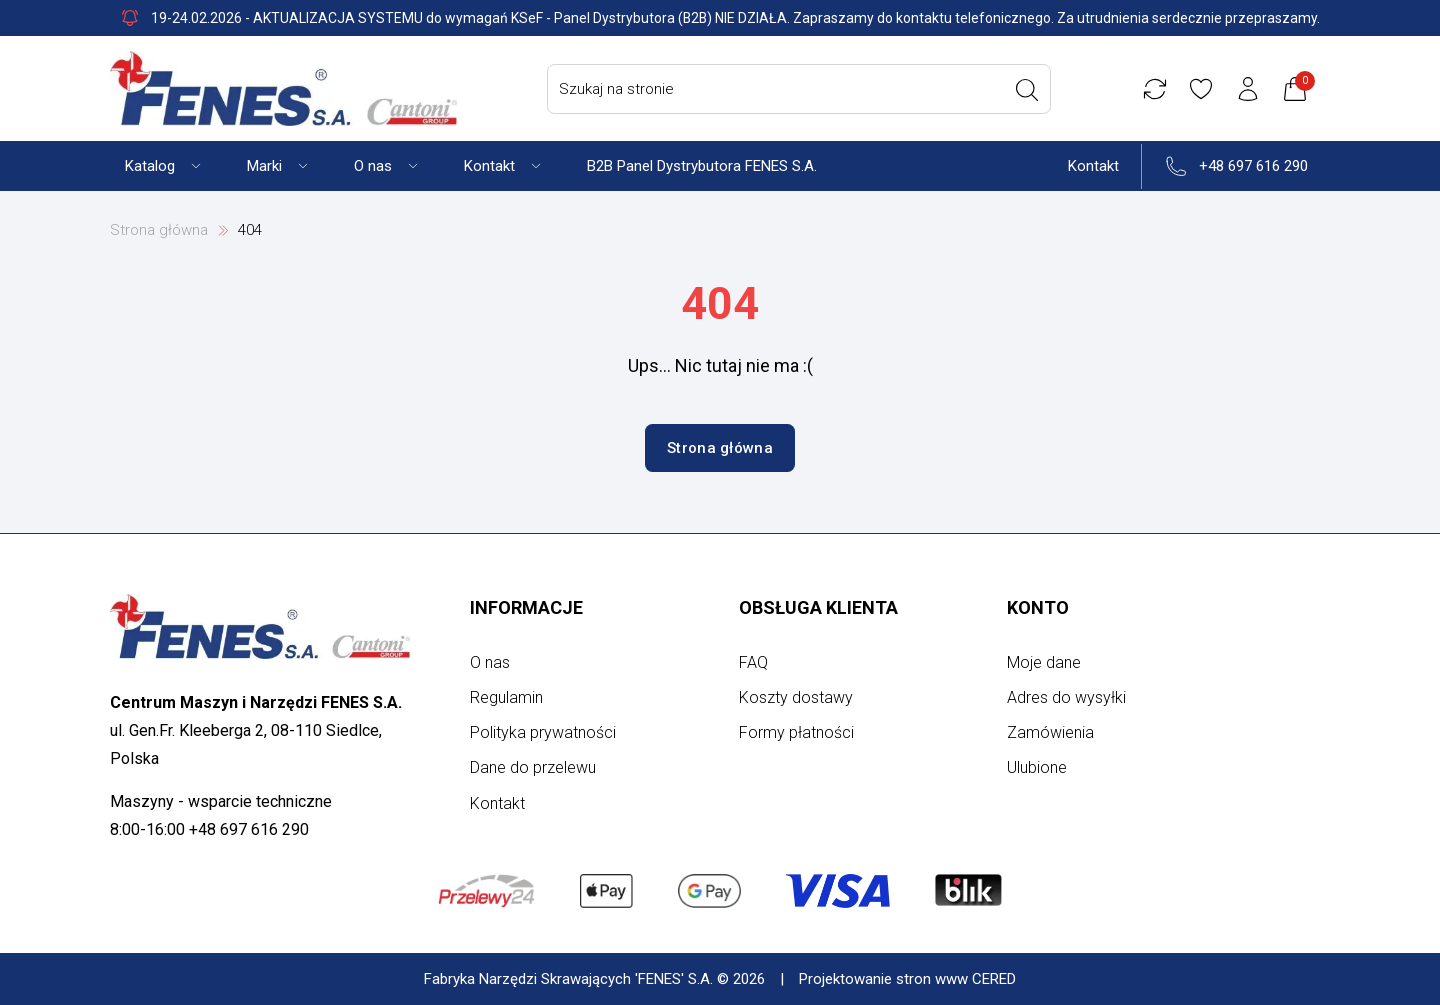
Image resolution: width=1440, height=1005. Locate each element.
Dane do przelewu (533, 767)
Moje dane (1044, 662)
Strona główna (159, 230)
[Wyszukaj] (1029, 90)
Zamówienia (1050, 732)
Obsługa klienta (818, 607)
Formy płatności (796, 732)
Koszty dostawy (796, 697)
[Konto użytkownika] (1251, 89)
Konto (1038, 607)
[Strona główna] (283, 88)
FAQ (753, 662)
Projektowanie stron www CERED (907, 979)
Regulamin (506, 697)
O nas (490, 662)
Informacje (526, 607)
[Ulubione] (1204, 89)
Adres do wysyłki (1066, 697)
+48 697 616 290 (1253, 166)
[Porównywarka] (1157, 89)
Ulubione (1037, 767)
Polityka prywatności (543, 732)
